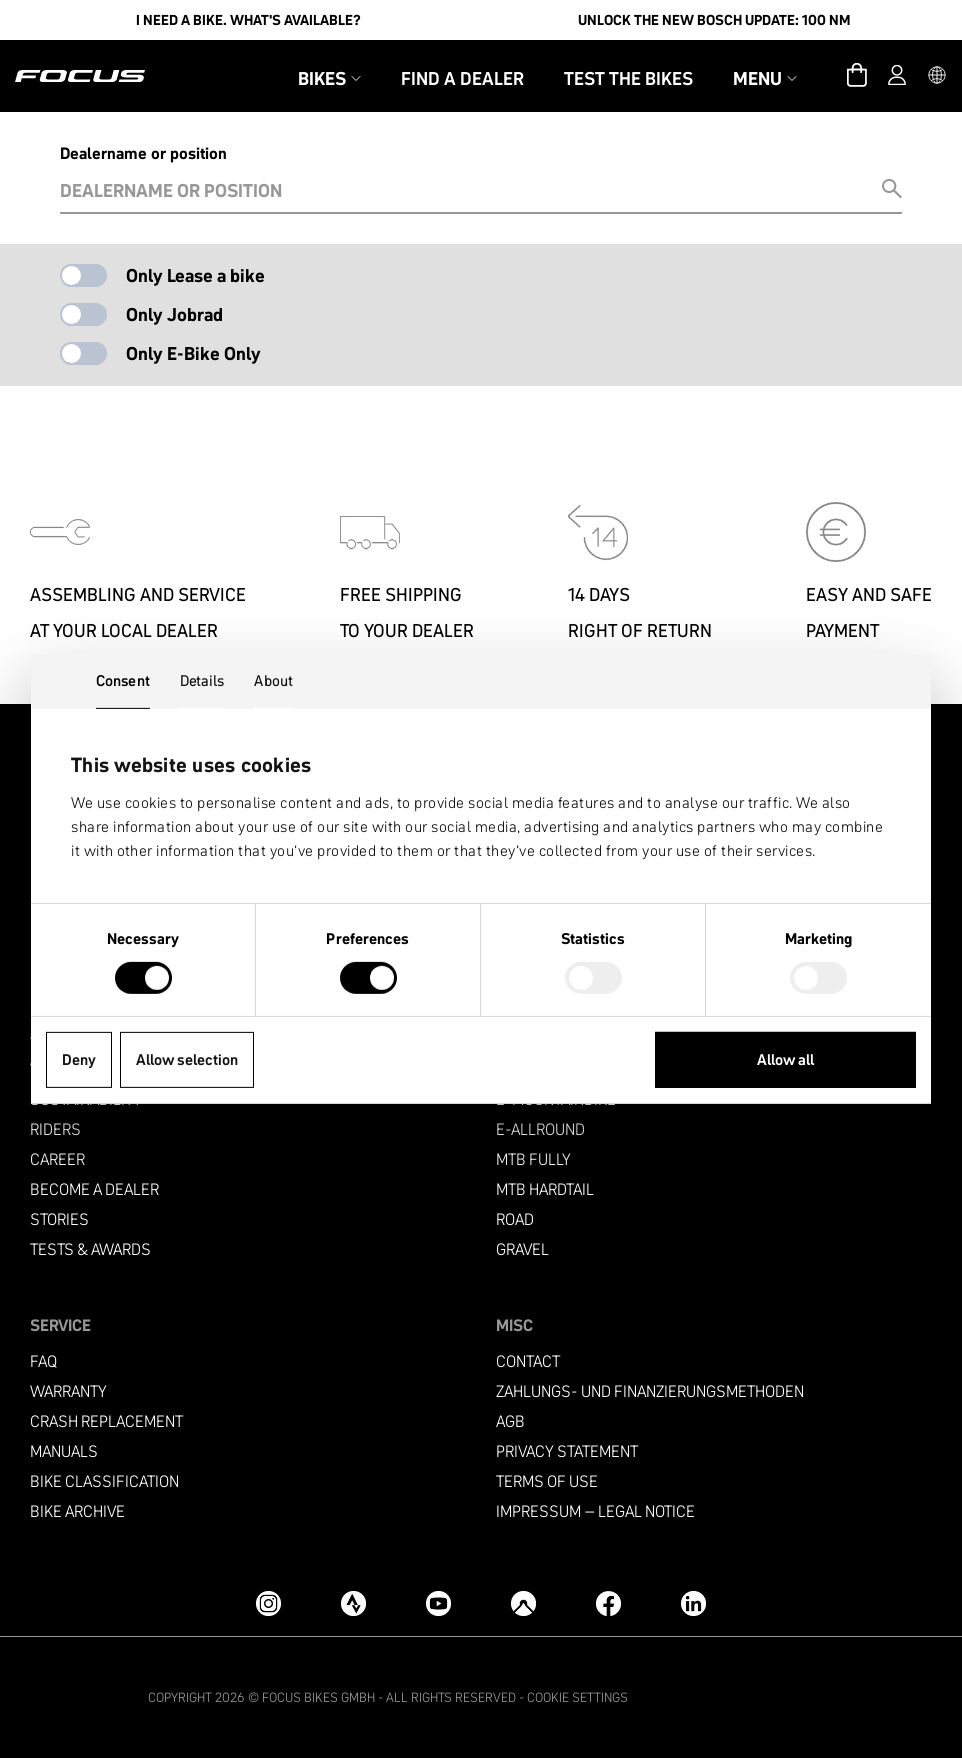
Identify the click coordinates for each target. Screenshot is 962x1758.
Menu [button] (765, 78)
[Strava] (353, 1603)
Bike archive (77, 1511)
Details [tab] (202, 680)
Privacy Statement (567, 1451)
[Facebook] (608, 1603)
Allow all (785, 1059)
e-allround (540, 1129)
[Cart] (857, 76)
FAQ (43, 1361)
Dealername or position (143, 153)
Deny (79, 1059)
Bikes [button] (329, 78)
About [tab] (273, 680)
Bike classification (104, 1481)
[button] (937, 76)
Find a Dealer (462, 78)
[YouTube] (438, 1603)
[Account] (897, 76)
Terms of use (547, 1481)
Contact (528, 1361)
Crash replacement (106, 1421)
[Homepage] (80, 76)
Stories (59, 1219)
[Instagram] (268, 1603)
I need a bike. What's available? (248, 20)
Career (57, 1159)
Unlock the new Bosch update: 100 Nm (714, 20)
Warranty (68, 1391)
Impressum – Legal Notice (595, 1511)
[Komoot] (523, 1603)
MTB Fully (533, 1159)
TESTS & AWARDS (90, 1249)
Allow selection (187, 1059)
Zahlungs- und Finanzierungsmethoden (650, 1391)
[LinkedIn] (693, 1603)
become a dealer (94, 1189)
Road (515, 1219)
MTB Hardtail (545, 1189)
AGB (510, 1421)
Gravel (522, 1249)
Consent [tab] (123, 680)
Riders (55, 1129)
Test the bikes (628, 78)
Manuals (64, 1451)
